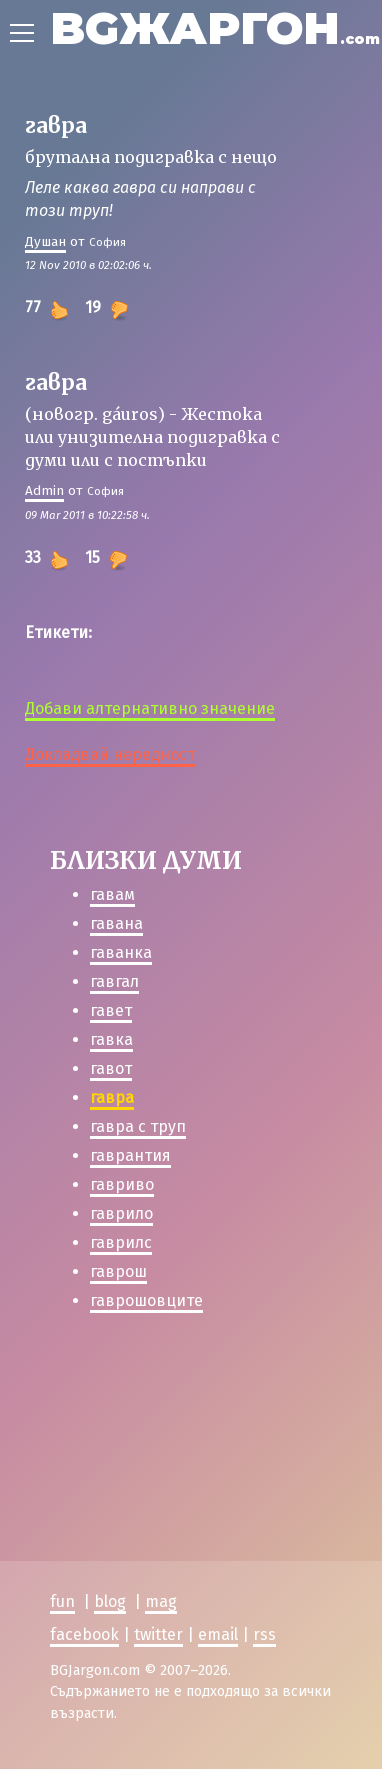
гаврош (118, 1271)
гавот (111, 1068)
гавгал (114, 981)
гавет (111, 1010)
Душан (45, 241)
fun (62, 1601)
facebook (84, 1634)
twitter (158, 1634)
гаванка (121, 952)
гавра (112, 1097)
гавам (112, 894)
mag (161, 1601)
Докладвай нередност (110, 754)
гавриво (122, 1184)
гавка (111, 1039)
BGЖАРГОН (215, 27)
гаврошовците (146, 1300)
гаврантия (130, 1155)
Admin (44, 490)
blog (110, 1601)
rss (264, 1634)
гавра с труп (138, 1126)
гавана (116, 923)
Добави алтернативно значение (150, 708)
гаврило (121, 1213)
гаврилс (121, 1242)
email (218, 1634)
